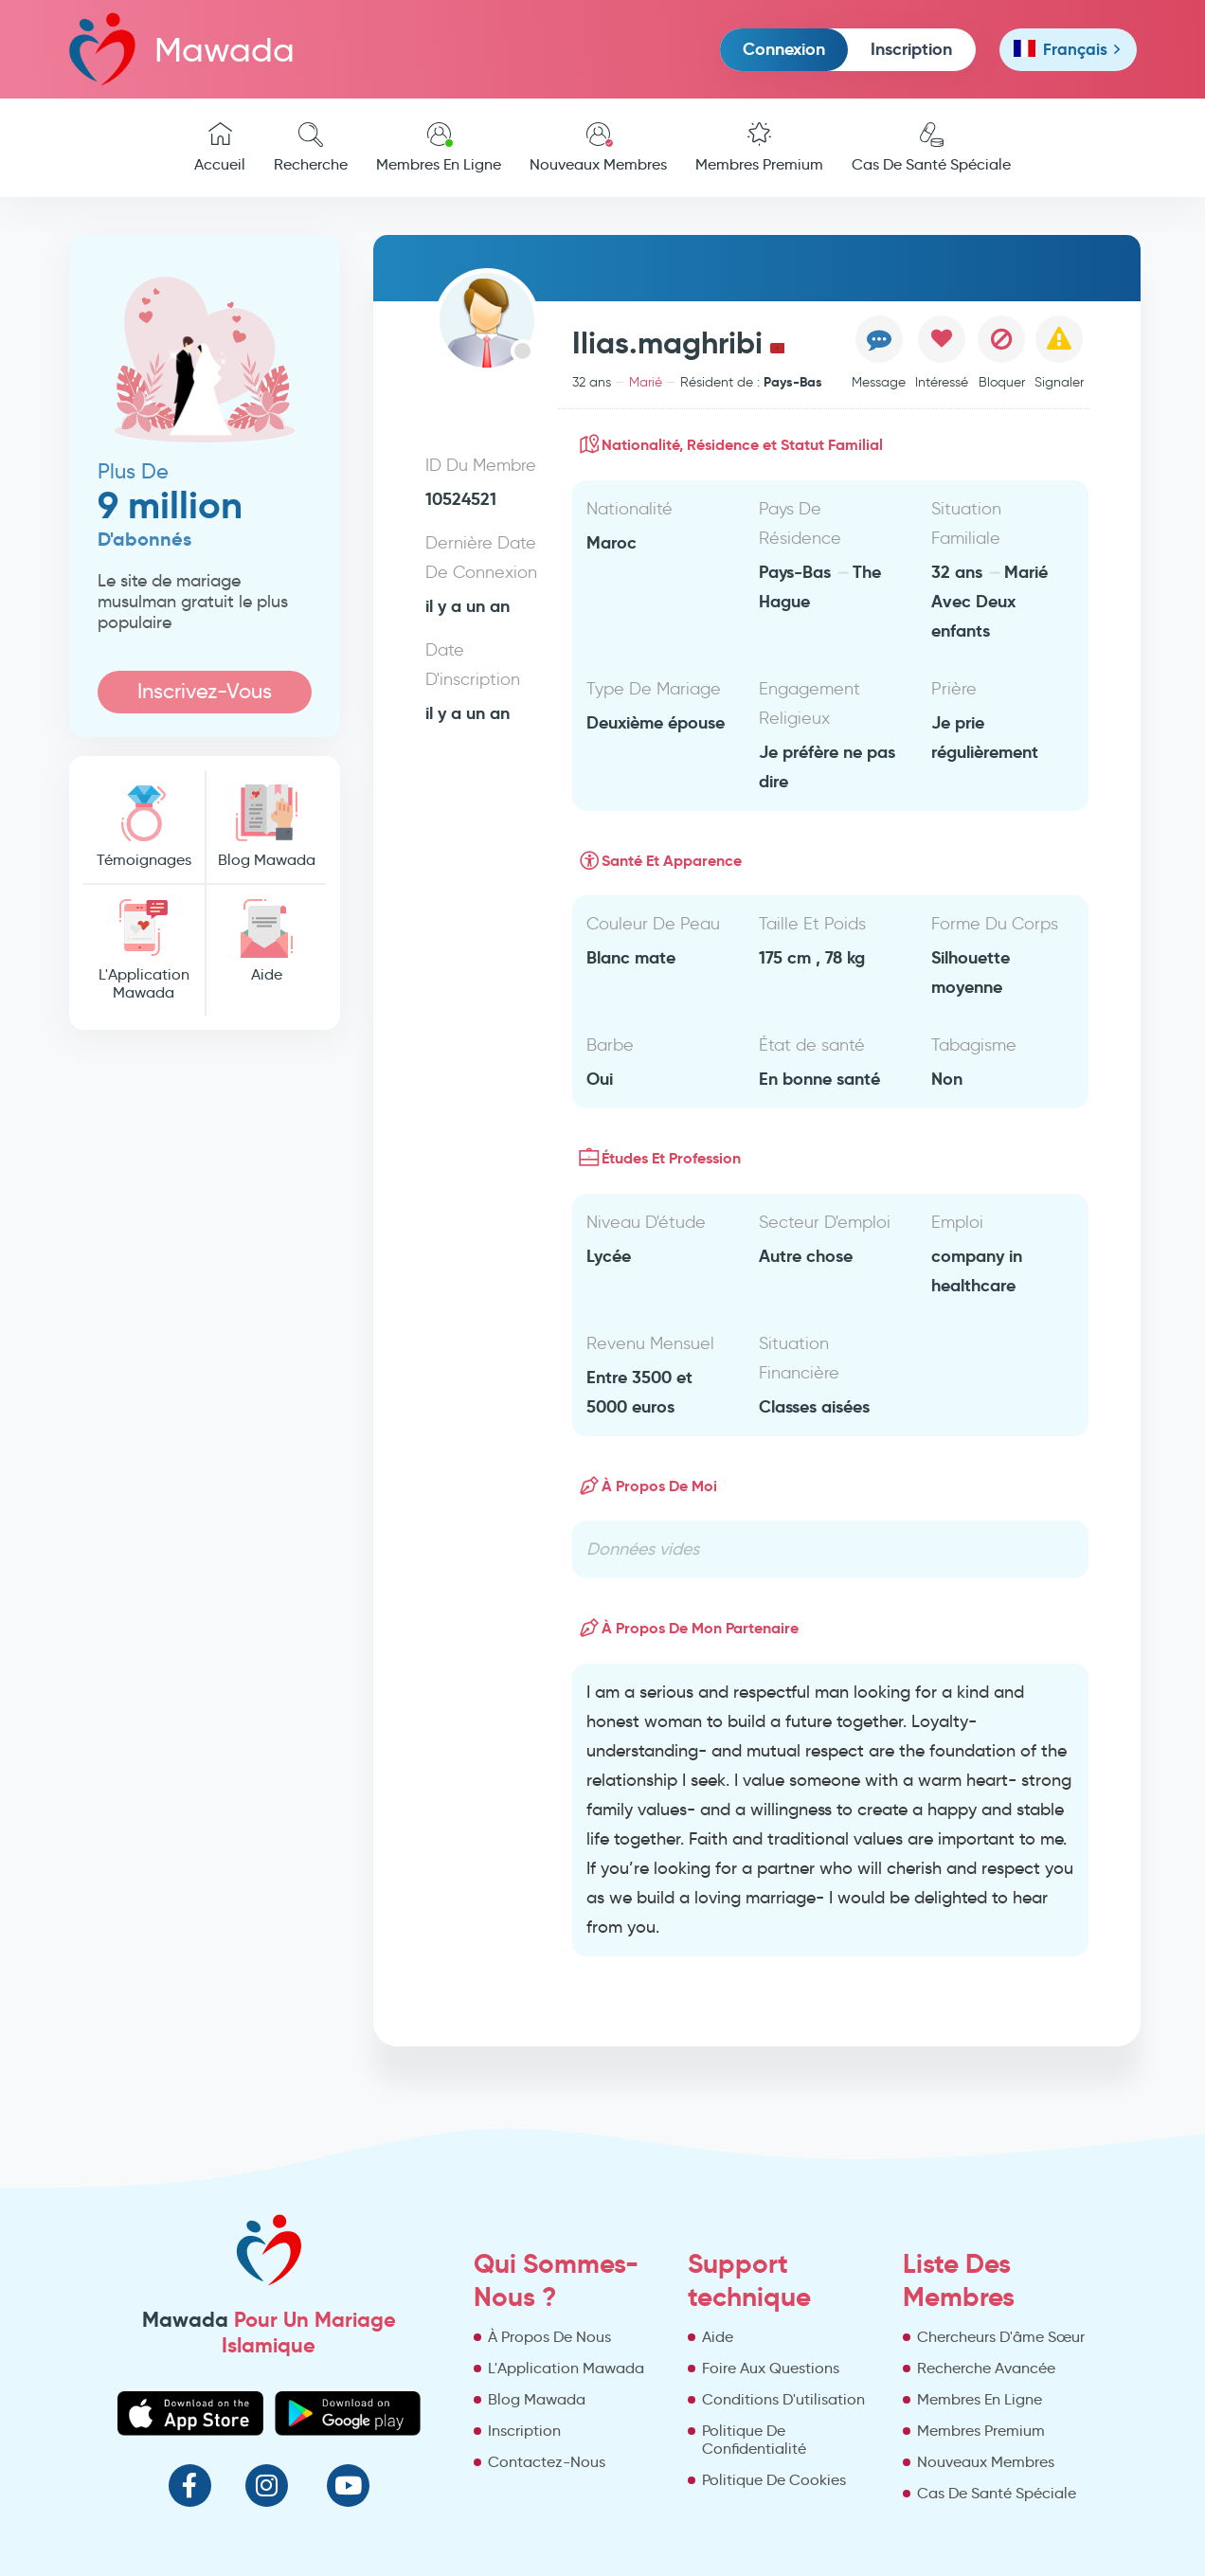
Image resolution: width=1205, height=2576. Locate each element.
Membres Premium (759, 147)
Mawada (182, 48)
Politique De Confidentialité (754, 2440)
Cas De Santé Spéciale (931, 147)
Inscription (911, 49)
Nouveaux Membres (598, 147)
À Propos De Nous (549, 2337)
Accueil (219, 147)
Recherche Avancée (986, 2368)
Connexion (784, 49)
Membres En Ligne (438, 147)
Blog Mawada (266, 826)
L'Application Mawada (144, 950)
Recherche (311, 147)
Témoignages (144, 826)
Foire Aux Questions (770, 2368)
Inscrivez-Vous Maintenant (204, 695)
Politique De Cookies (774, 2480)
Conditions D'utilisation (783, 2399)
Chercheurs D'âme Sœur (1001, 2337)
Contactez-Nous (546, 2462)
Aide (266, 941)
